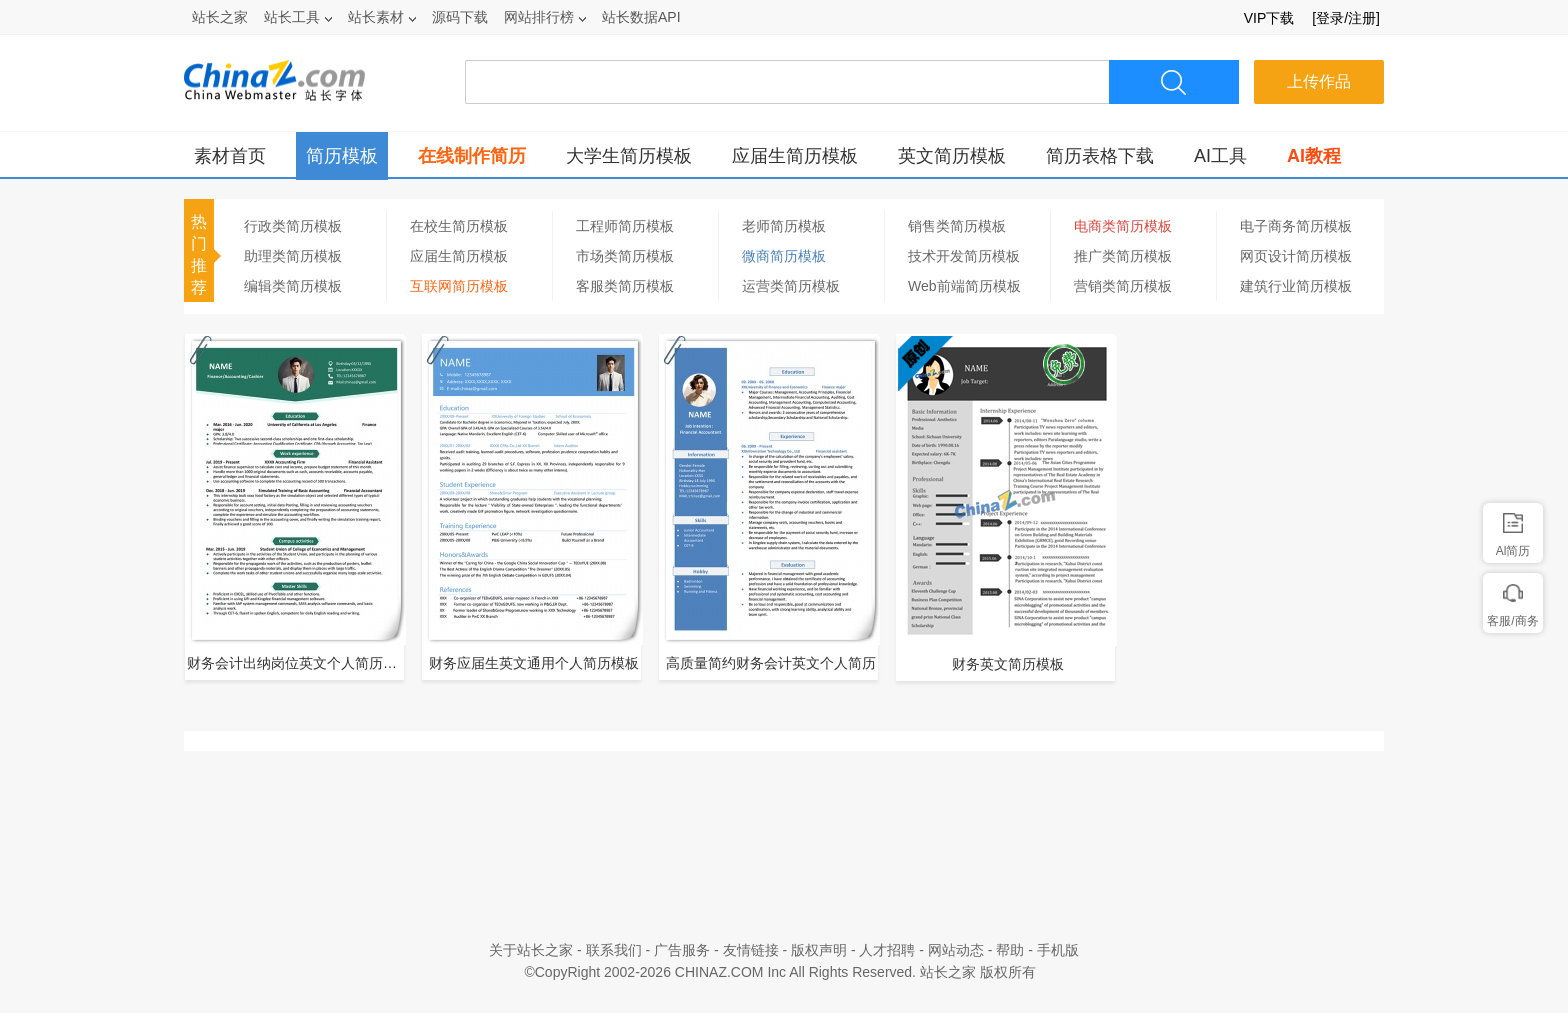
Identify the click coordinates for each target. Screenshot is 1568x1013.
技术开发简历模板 (964, 256)
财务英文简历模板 (1008, 664)
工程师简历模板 (625, 226)
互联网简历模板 (459, 286)
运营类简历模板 (791, 286)
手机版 (1058, 950)
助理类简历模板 (293, 256)
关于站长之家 (531, 950)
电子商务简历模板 (1296, 226)
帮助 (1010, 950)
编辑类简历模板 (293, 286)
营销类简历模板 (1123, 286)
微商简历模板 (784, 256)
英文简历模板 (952, 156)
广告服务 (682, 950)
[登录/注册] (1346, 18)
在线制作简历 (472, 156)
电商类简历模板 (1123, 226)
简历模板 (342, 156)
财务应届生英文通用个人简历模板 (534, 663)
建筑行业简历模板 (1296, 286)
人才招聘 (887, 950)
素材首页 (230, 156)
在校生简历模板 (459, 226)
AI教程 (1314, 156)
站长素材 (382, 17)
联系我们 (614, 950)
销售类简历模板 (957, 226)
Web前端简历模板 (964, 286)
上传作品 (1319, 81)
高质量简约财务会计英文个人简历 (771, 663)
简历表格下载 (1100, 156)
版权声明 (819, 950)
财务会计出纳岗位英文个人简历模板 (297, 663)
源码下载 (460, 17)
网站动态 (956, 950)
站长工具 (298, 17)
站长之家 (220, 17)
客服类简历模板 (625, 286)
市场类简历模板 (625, 256)
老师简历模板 (784, 226)
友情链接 (751, 950)
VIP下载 (1269, 18)
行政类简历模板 (293, 226)
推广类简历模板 (1123, 256)
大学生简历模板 (629, 156)
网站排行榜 (545, 17)
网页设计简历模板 (1296, 256)
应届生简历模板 (795, 156)
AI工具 (1220, 156)
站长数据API (641, 17)
